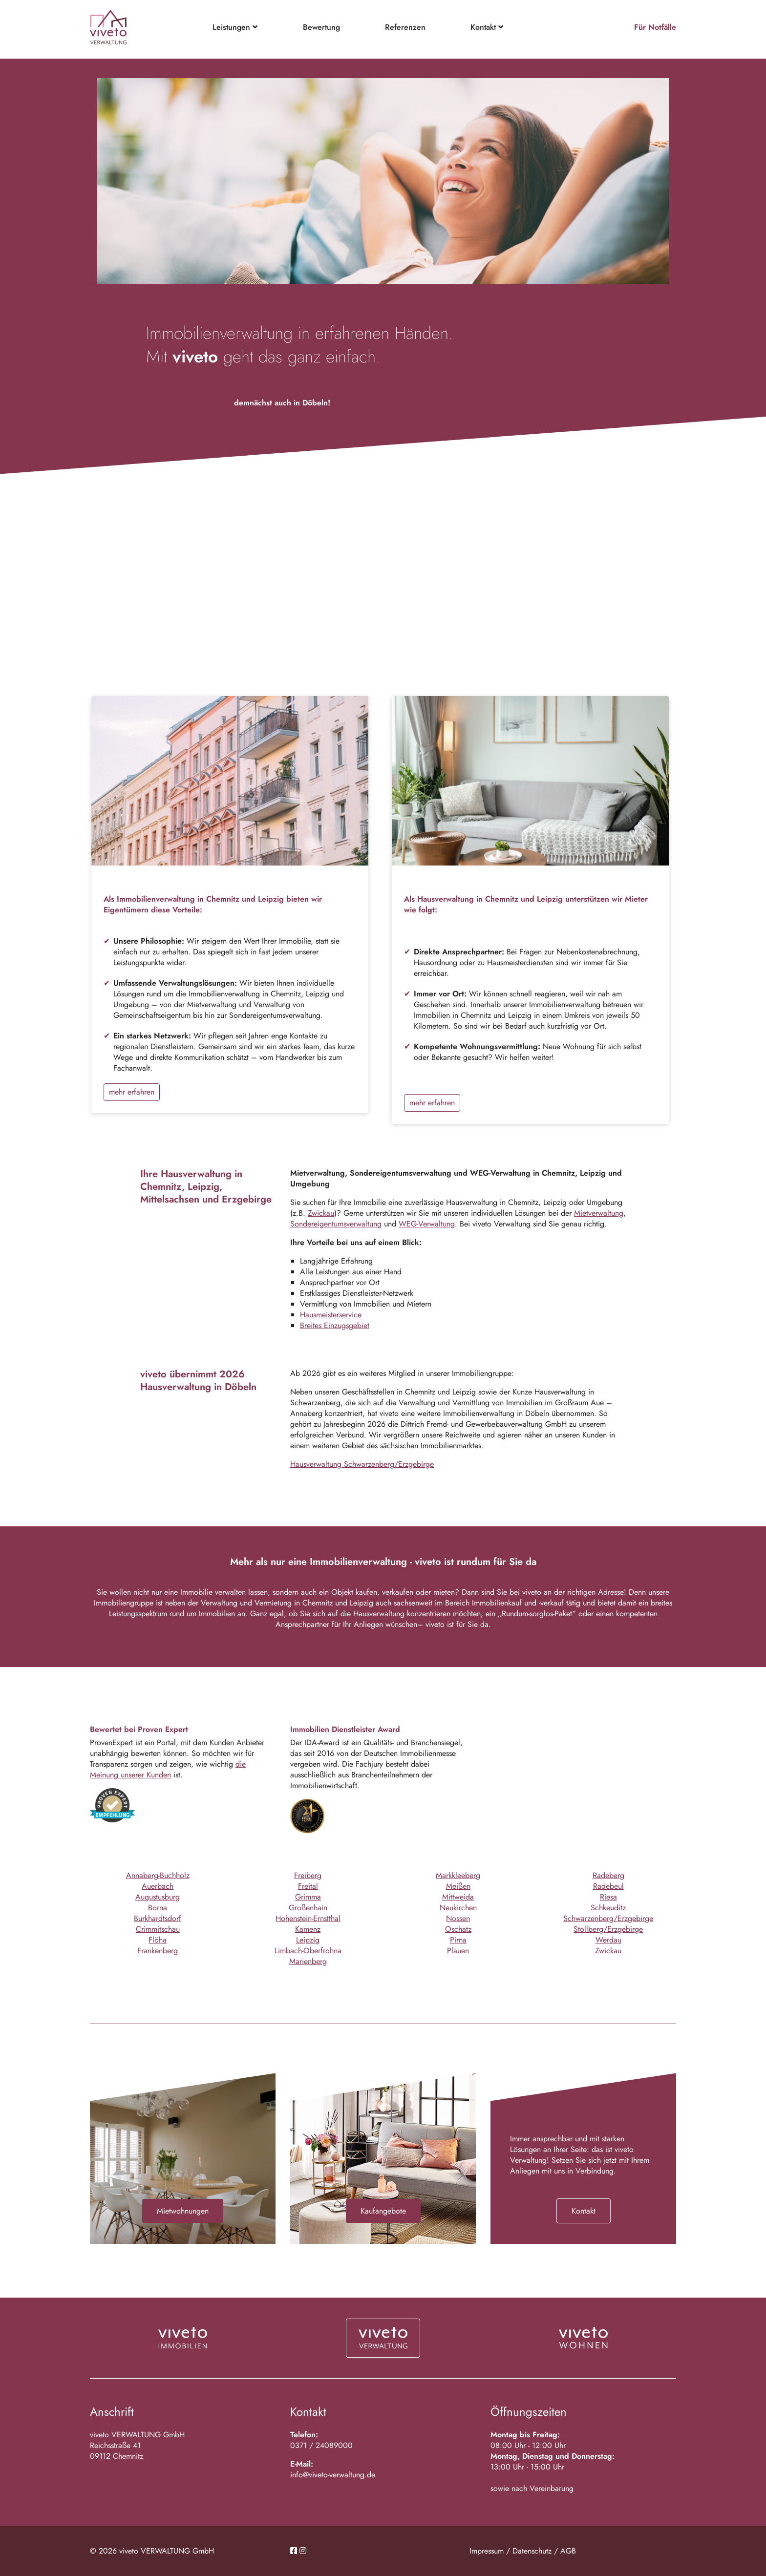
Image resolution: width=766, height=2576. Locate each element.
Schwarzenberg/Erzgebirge (608, 1918)
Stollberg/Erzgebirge (608, 1929)
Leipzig (307, 1939)
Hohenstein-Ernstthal (308, 1918)
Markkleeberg (458, 1875)
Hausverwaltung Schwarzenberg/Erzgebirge (362, 1464)
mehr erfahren (131, 1092)
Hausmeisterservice (331, 1314)
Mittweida (458, 1896)
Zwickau (321, 1213)
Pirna (458, 1939)
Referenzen (405, 27)
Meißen (458, 1886)
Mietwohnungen (183, 2211)
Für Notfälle (655, 27)
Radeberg (608, 1875)
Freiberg (307, 1875)
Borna (157, 1907)
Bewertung (321, 27)
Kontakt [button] (486, 27)
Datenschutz (532, 2550)
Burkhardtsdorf (157, 1918)
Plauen (458, 1950)
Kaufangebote (383, 2211)
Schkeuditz (608, 1907)
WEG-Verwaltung (427, 1223)
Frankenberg (157, 1950)
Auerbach (157, 1886)
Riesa (608, 1896)
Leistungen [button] (235, 27)
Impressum (486, 2550)
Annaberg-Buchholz (158, 1875)
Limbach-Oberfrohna (308, 1950)
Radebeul (608, 1886)
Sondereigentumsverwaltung (336, 1223)
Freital (308, 1886)
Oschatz (458, 1929)
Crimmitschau (158, 1929)
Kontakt (584, 2211)
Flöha (158, 1939)
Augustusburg (157, 1896)
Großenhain (308, 1907)
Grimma (308, 1896)
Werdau (608, 1939)
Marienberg (308, 1961)
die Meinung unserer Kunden (168, 1769)
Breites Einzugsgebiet (334, 1325)
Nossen (458, 1918)
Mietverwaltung (598, 1213)
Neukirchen (458, 1907)
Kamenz (307, 1929)
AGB (568, 2550)
